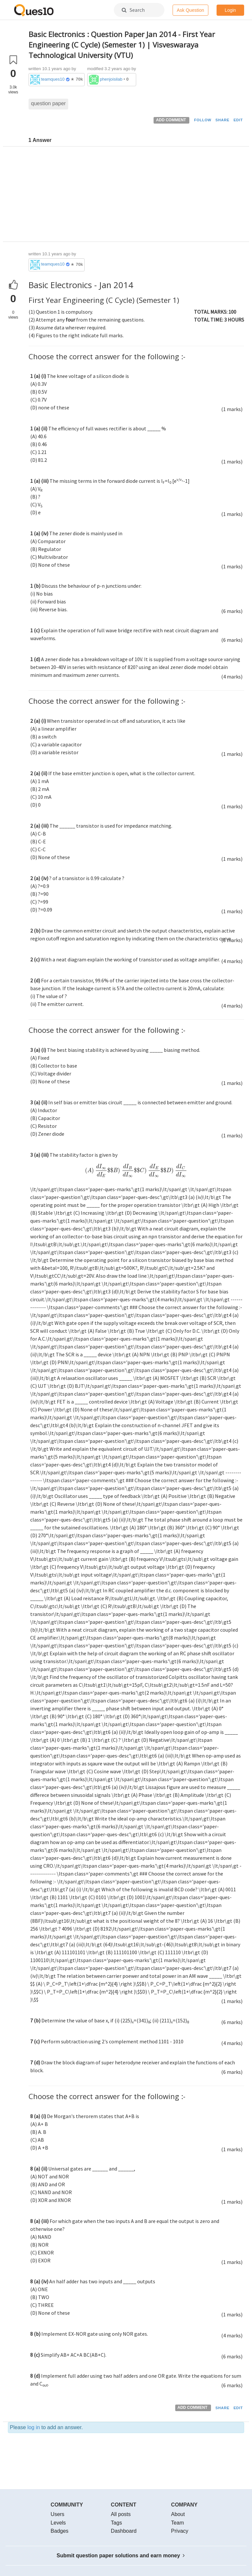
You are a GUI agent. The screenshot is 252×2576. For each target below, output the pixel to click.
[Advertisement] (136, 196)
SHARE (223, 120)
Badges (59, 2531)
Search (133, 10)
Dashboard (123, 2531)
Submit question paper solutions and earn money (121, 2555)
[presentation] (136, 1172)
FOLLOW (202, 120)
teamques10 (53, 79)
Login (230, 10)
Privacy (179, 2531)
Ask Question (190, 10)
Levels (58, 2523)
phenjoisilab (111, 79)
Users (57, 2514)
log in (33, 2427)
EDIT (238, 120)
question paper (48, 103)
